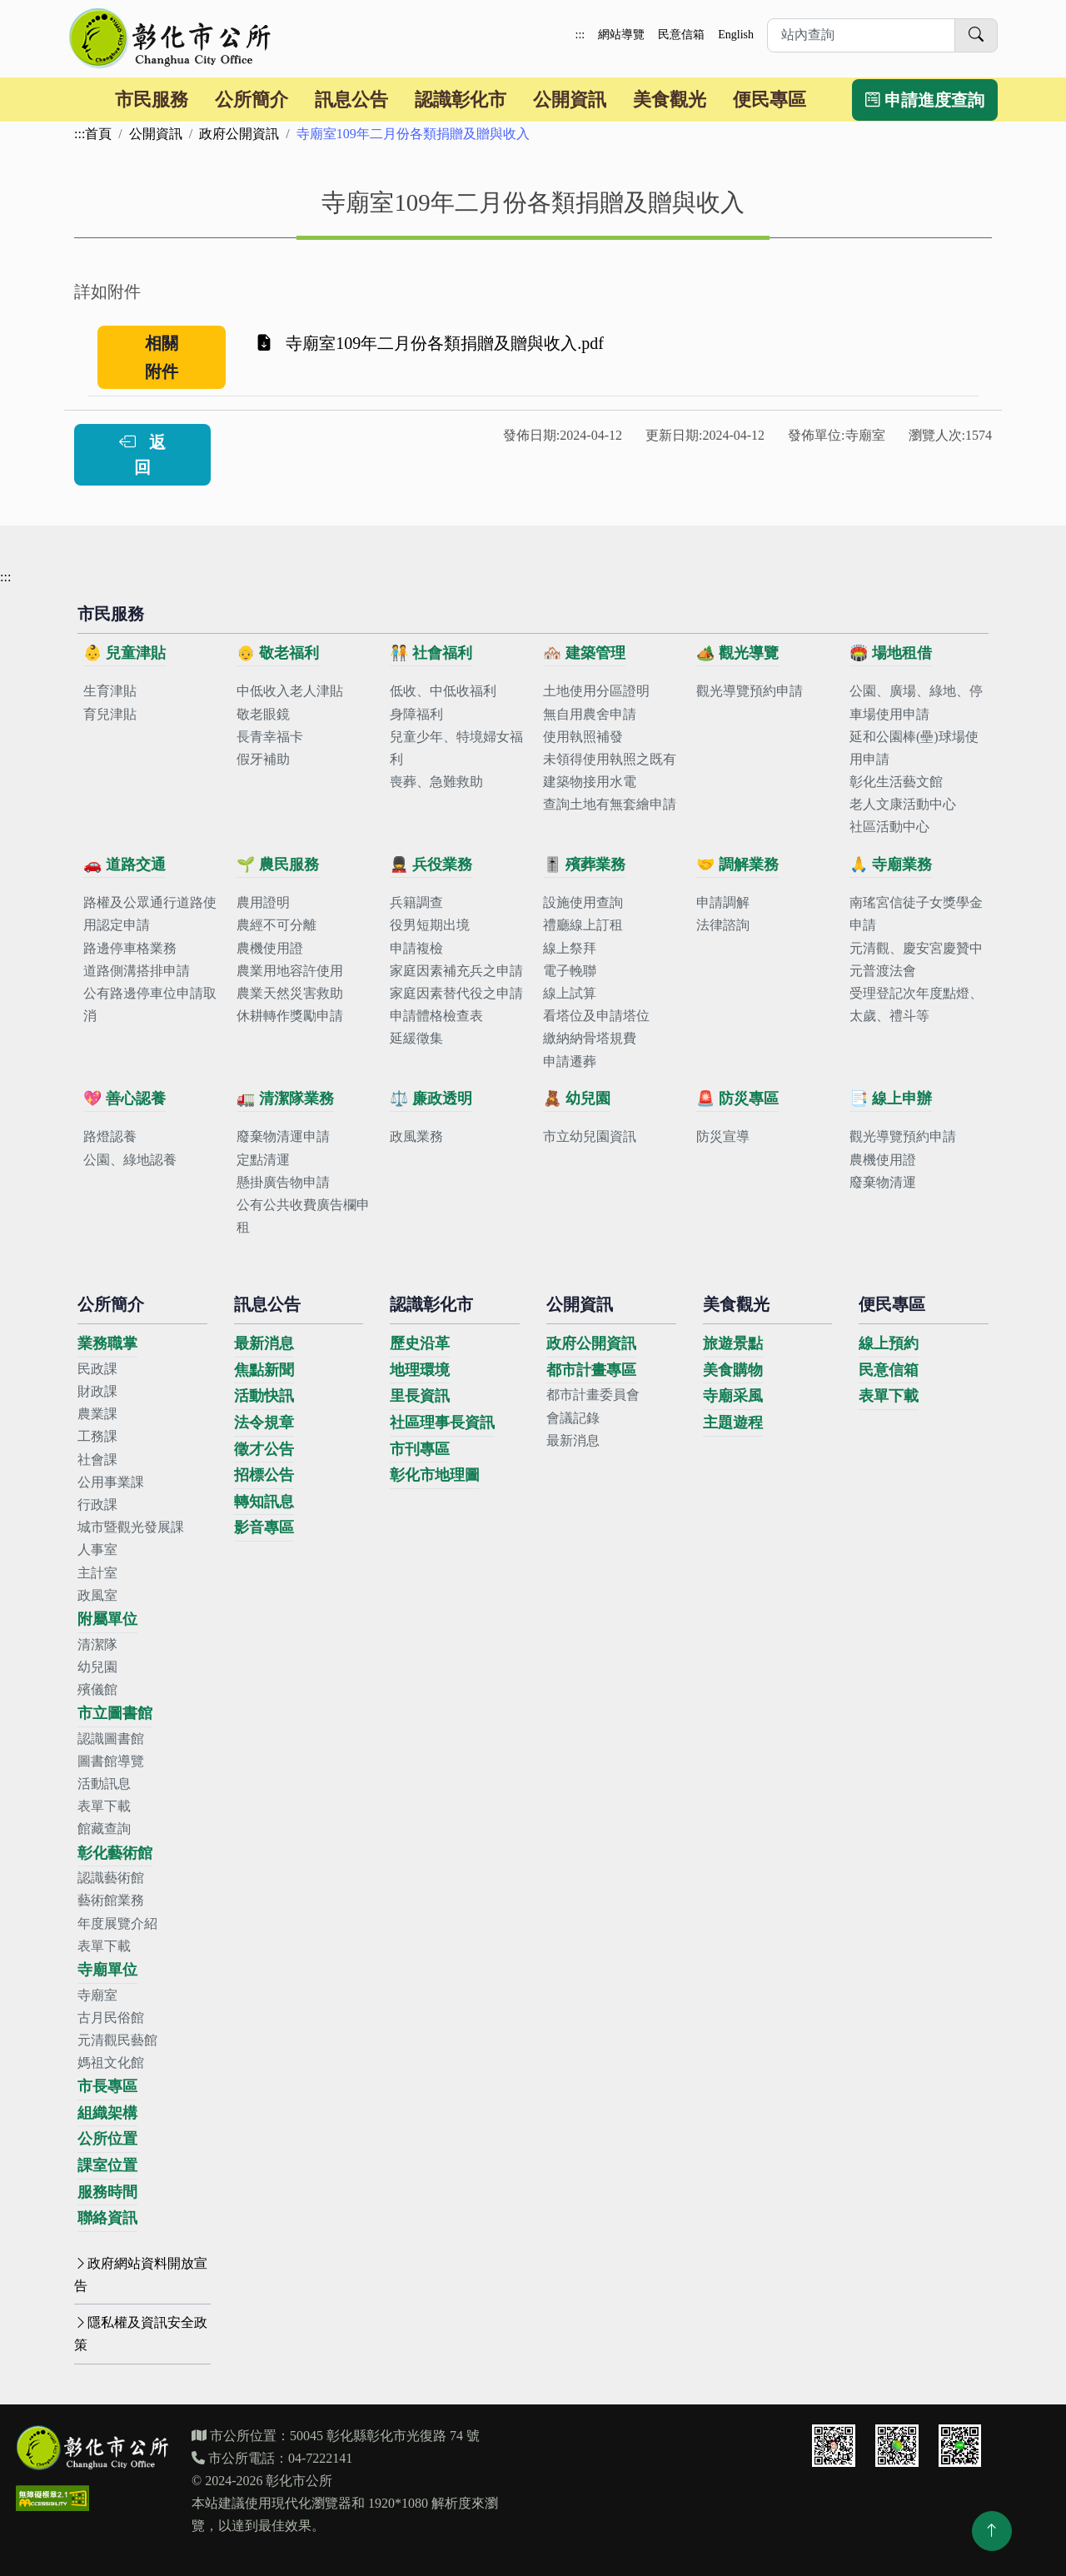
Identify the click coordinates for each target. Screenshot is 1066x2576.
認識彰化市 (460, 99)
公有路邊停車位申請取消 (150, 1004)
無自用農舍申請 (589, 714)
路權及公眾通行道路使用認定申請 (150, 913)
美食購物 (733, 1370)
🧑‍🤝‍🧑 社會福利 (431, 653)
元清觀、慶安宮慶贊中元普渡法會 (916, 959)
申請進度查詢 (924, 100)
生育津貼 (110, 691)
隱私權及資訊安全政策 (140, 2333)
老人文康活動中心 (902, 804)
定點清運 (263, 1160)
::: (580, 34)
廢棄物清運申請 (283, 1136)
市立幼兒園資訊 (589, 1136)
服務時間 (107, 2192)
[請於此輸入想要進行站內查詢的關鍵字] (861, 35)
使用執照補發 (583, 737)
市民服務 (151, 99)
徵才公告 (264, 1449)
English (736, 34)
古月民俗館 (110, 2017)
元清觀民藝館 (117, 2040)
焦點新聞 (264, 1370)
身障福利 (416, 714)
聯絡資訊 (107, 2218)
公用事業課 (110, 1482)
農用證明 (263, 902)
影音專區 (264, 1527)
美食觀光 (669, 99)
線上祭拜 (569, 948)
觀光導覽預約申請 (749, 691)
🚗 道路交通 (124, 864)
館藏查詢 (104, 1828)
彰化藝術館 (114, 1853)
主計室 (97, 1573)
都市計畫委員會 (593, 1395)
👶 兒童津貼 (124, 653)
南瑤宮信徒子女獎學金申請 (916, 913)
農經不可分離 (276, 925)
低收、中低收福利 (443, 691)
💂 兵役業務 (431, 864)
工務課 (97, 1436)
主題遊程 (733, 1422)
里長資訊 (420, 1396)
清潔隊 (97, 1644)
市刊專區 (420, 1449)
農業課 (97, 1414)
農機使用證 (270, 948)
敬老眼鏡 (263, 714)
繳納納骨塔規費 (589, 1038)
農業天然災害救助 (290, 993)
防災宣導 (723, 1136)
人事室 (97, 1549)
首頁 (98, 134)
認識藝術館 (110, 1878)
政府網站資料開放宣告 (140, 2274)
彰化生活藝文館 (896, 782)
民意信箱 (681, 34)
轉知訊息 (264, 1501)
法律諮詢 (723, 925)
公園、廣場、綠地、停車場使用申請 (916, 702)
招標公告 (264, 1475)
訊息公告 (351, 99)
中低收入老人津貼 (290, 691)
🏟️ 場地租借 (890, 653)
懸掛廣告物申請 (283, 1182)
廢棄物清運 (882, 1182)
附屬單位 (107, 1619)
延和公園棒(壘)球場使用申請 (914, 748)
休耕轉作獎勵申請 (290, 1016)
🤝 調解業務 (737, 864)
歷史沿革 (420, 1343)
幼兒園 (97, 1667)
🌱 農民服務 (278, 864)
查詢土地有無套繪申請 (609, 804)
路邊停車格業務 (130, 948)
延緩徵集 (416, 1038)
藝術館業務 (110, 1900)
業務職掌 (107, 1343)
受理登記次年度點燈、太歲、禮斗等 (916, 1004)
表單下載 (104, 1806)
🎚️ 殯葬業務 (584, 864)
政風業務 (416, 1136)
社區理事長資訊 (442, 1422)
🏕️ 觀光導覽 (737, 653)
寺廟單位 (107, 1969)
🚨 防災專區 (737, 1098)
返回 (142, 454)
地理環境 (420, 1370)
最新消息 (264, 1343)
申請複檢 (416, 948)
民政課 (97, 1369)
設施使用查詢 (583, 902)
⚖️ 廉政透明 (431, 1098)
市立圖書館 (114, 1713)
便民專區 (769, 99)
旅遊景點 (733, 1343)
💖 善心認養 (124, 1098)
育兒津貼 (110, 714)
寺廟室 (97, 1995)
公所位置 (107, 2138)
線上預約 (889, 1343)
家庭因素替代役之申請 (456, 993)
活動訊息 (104, 1783)
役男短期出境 (430, 925)
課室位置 (107, 2165)
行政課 (97, 1504)
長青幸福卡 (270, 737)
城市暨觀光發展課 (130, 1527)
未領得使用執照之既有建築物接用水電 (609, 770)
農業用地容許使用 (290, 971)
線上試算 (569, 993)
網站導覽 (621, 34)
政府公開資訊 (239, 134)
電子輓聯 (569, 971)
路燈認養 (110, 1136)
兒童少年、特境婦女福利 (456, 748)
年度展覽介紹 (117, 1923)
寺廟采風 (733, 1396)
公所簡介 (251, 99)
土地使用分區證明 (596, 691)
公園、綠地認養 (130, 1160)
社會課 (97, 1459)
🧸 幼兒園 (576, 1098)
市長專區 (107, 2086)
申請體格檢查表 (436, 1016)
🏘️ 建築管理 (584, 653)
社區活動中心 (889, 827)
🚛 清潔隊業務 (285, 1098)
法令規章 (264, 1422)
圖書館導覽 (110, 1761)
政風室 (97, 1595)
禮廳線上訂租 (583, 925)
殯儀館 (97, 1689)
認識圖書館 (110, 1738)
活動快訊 (264, 1396)
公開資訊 (569, 99)
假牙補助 (263, 759)
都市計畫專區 (591, 1370)
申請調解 (723, 902)
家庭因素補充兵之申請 (456, 971)
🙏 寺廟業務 (890, 864)
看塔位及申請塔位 (596, 1016)
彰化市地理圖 (435, 1475)
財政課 (97, 1391)
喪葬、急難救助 (436, 782)
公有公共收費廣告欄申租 (303, 1216)
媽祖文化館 (110, 2062)
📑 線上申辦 (890, 1098)
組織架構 (107, 2113)
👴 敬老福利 (278, 653)
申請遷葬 (569, 1061)
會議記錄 (573, 1418)
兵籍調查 (416, 902)
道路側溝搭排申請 (136, 971)
